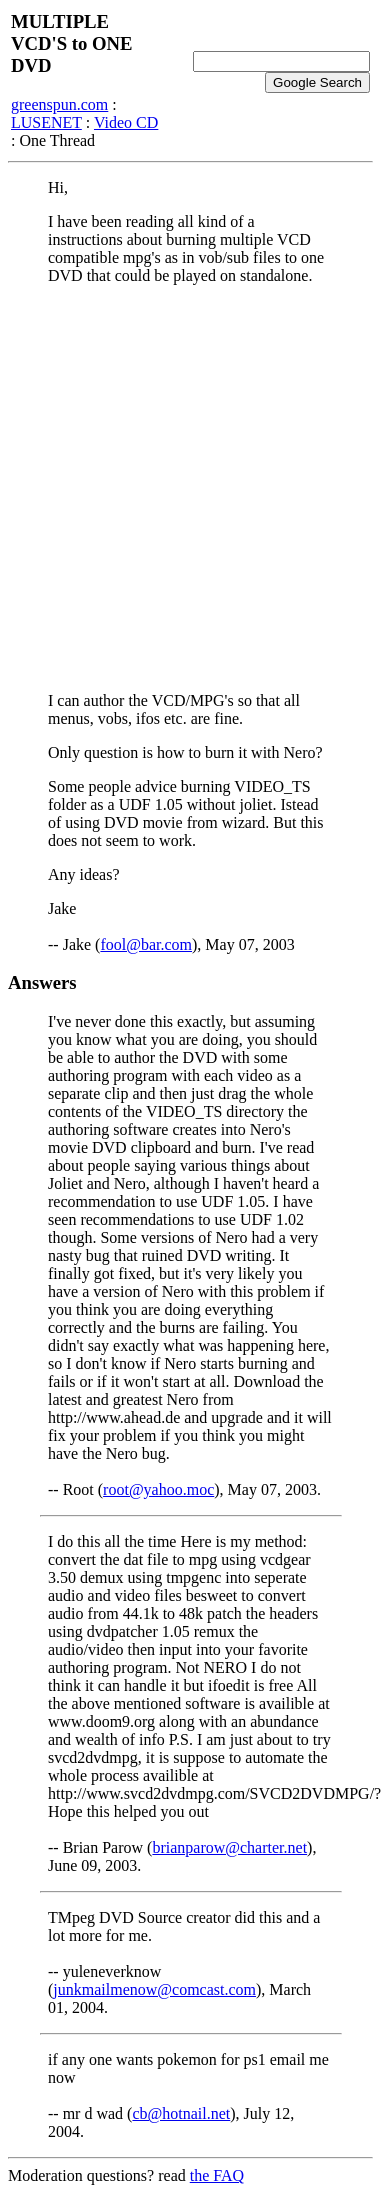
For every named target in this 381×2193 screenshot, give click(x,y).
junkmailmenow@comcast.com (154, 1989)
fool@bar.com (146, 944)
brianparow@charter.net (229, 1847)
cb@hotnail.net (181, 2113)
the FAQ (217, 2175)
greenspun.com (59, 104)
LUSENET (46, 122)
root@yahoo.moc (158, 1489)
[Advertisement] (187, 488)
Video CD (126, 122)
